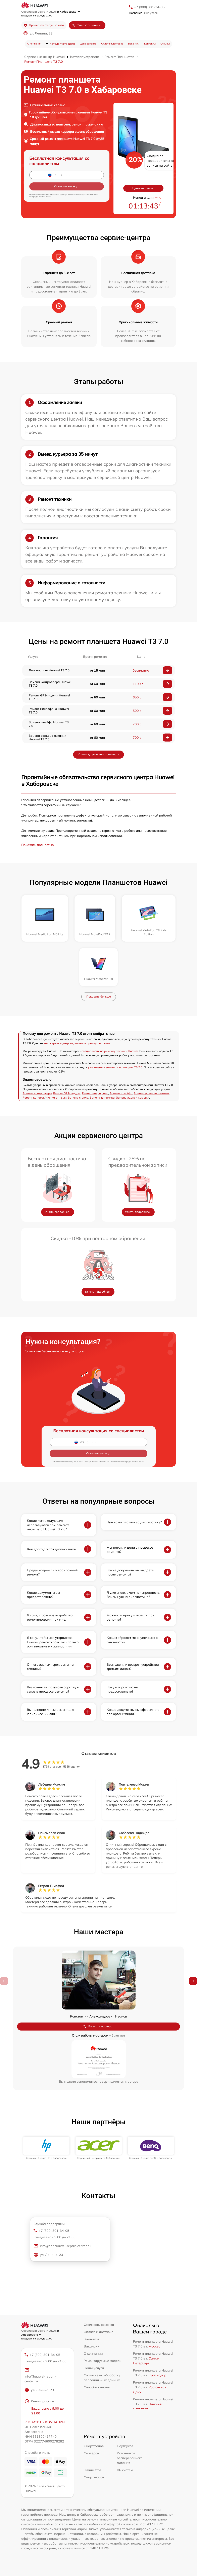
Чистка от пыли (55, 1097)
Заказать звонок (86, 25)
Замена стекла (78, 1097)
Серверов (91, 2453)
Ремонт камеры (33, 1097)
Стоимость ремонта (99, 2325)
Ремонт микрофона (95, 1093)
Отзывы (165, 43)
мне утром (143, 13)
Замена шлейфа (121, 1093)
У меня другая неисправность (98, 754)
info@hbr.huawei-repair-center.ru (62, 2245)
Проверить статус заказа (44, 25)
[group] (46, 2148)
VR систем (125, 2470)
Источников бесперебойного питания (129, 2458)
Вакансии (133, 43)
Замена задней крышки (132, 1097)
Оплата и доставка (112, 43)
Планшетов (92, 2470)
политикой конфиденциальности (127, 1461)
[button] (193, 1981)
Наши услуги (94, 2368)
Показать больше (98, 996)
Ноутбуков (125, 2446)
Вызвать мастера (97, 2026)
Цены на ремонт (143, 188)
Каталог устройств (62, 44)
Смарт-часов (94, 2477)
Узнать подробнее (56, 1212)
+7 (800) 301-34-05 (149, 7)
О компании (34, 43)
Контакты (150, 43)
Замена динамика (102, 1097)
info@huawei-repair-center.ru (40, 2375)
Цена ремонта (88, 43)
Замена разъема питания (151, 1093)
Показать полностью (37, 845)
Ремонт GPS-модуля (67, 1093)
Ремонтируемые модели (102, 2361)
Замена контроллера (37, 1093)
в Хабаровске (68, 11)
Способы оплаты (97, 2387)
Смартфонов (94, 2446)
